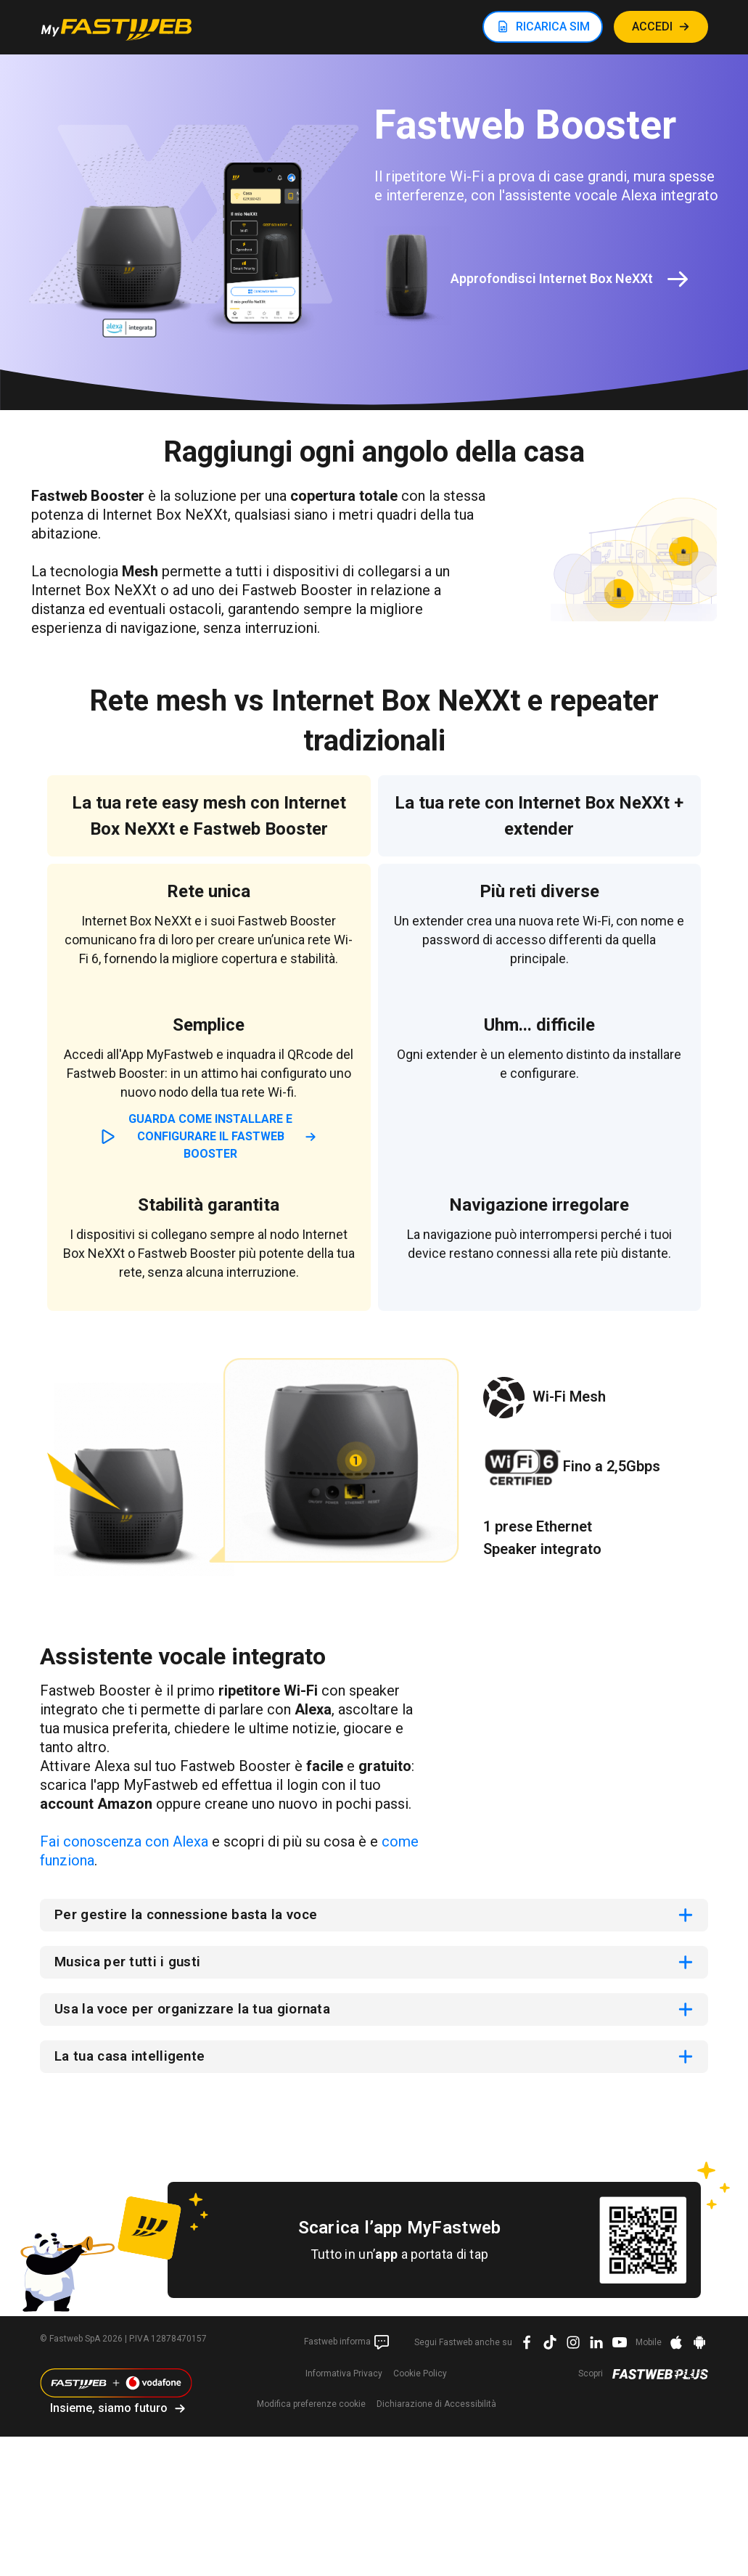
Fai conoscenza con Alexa (124, 1841)
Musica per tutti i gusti (130, 1963)
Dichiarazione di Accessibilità (436, 2407)
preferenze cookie (311, 2407)
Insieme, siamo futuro (109, 2411)
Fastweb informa (347, 2345)
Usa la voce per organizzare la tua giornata (202, 2011)
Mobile (649, 2345)
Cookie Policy (420, 2376)
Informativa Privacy (343, 2376)
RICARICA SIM (553, 26)
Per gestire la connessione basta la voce (193, 1915)
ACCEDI (652, 26)
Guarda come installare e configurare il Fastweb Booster (210, 1136)
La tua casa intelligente (133, 2059)
